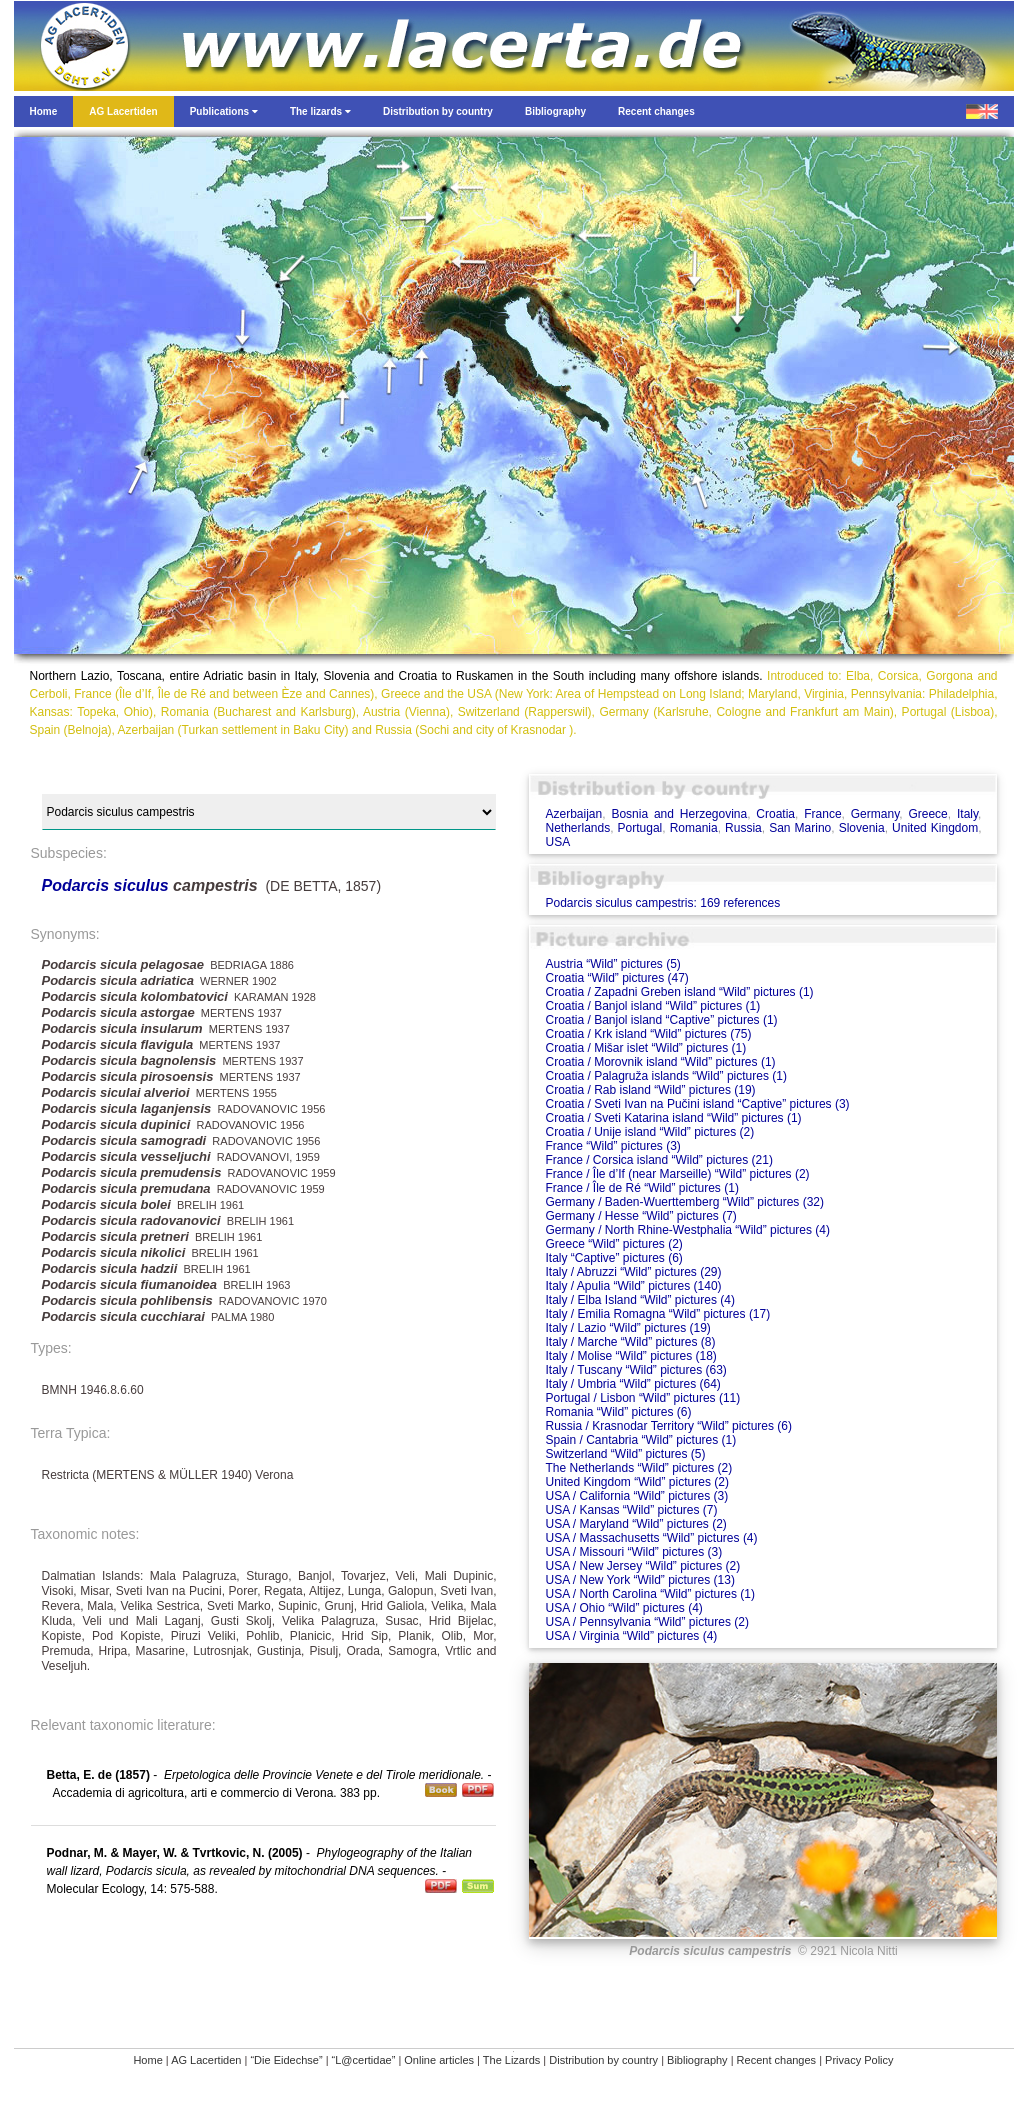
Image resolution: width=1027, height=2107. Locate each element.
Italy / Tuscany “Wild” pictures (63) (635, 1370)
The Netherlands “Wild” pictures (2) (638, 1468)
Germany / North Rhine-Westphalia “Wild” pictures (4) (687, 1230)
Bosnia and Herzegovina (679, 814)
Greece (927, 814)
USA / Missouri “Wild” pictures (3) (633, 1552)
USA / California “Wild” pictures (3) (636, 1496)
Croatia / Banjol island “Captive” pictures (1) (661, 1020)
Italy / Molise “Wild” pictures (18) (630, 1356)
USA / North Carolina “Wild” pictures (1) (649, 1594)
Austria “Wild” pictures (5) (612, 964)
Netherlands (577, 828)
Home (147, 2060)
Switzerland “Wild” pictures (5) (625, 1454)
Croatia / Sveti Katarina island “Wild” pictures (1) (673, 1118)
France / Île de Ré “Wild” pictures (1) (641, 1188)
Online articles (439, 2060)
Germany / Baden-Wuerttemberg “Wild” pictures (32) (684, 1202)
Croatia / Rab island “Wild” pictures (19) (650, 1090)
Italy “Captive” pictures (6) (613, 1258)
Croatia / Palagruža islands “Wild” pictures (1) (665, 1076)
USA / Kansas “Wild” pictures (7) (631, 1510)
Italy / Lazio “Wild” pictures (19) (627, 1328)
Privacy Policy (859, 2060)
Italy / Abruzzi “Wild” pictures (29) (633, 1272)
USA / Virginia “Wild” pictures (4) (631, 1636)
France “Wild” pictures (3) (612, 1146)
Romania (694, 828)
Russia (743, 828)
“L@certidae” (364, 2060)
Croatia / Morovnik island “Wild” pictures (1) (660, 1062)
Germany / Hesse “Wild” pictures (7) (640, 1216)
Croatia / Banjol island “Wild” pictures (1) (652, 1006)
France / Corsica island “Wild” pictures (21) (658, 1160)
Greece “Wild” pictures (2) (613, 1244)
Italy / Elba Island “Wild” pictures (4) (639, 1300)
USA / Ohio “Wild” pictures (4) (623, 1608)
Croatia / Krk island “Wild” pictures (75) (648, 1034)
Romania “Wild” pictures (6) (618, 1412)
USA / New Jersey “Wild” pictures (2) (642, 1566)
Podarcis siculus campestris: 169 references (662, 903)
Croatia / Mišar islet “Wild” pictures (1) (645, 1048)
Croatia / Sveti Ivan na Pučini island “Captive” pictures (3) (697, 1104)
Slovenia (862, 828)
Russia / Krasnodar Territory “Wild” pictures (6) (668, 1426)
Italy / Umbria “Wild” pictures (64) (632, 1384)
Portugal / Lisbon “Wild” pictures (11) (642, 1398)
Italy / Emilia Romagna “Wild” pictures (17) (657, 1314)
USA (557, 842)
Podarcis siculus (105, 885)
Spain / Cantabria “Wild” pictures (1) (640, 1440)
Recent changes (777, 2060)
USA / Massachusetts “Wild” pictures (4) (651, 1538)
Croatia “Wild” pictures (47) (616, 978)
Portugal (640, 828)
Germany (875, 814)
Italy (967, 814)
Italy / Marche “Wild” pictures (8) (630, 1342)
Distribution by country (603, 2060)
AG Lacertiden (206, 2060)
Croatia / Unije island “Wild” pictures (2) (649, 1132)
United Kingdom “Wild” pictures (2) (636, 1482)
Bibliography (697, 2060)
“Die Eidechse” (286, 2060)
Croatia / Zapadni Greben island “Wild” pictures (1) (679, 992)
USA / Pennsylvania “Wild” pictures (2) (646, 1622)
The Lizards (511, 2060)
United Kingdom (935, 828)
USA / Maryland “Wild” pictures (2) (635, 1524)
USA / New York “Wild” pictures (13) (639, 1580)
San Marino (800, 828)
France (822, 814)
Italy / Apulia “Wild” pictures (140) (633, 1286)
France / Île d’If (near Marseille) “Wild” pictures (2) (677, 1174)
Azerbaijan (573, 814)
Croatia (775, 814)
